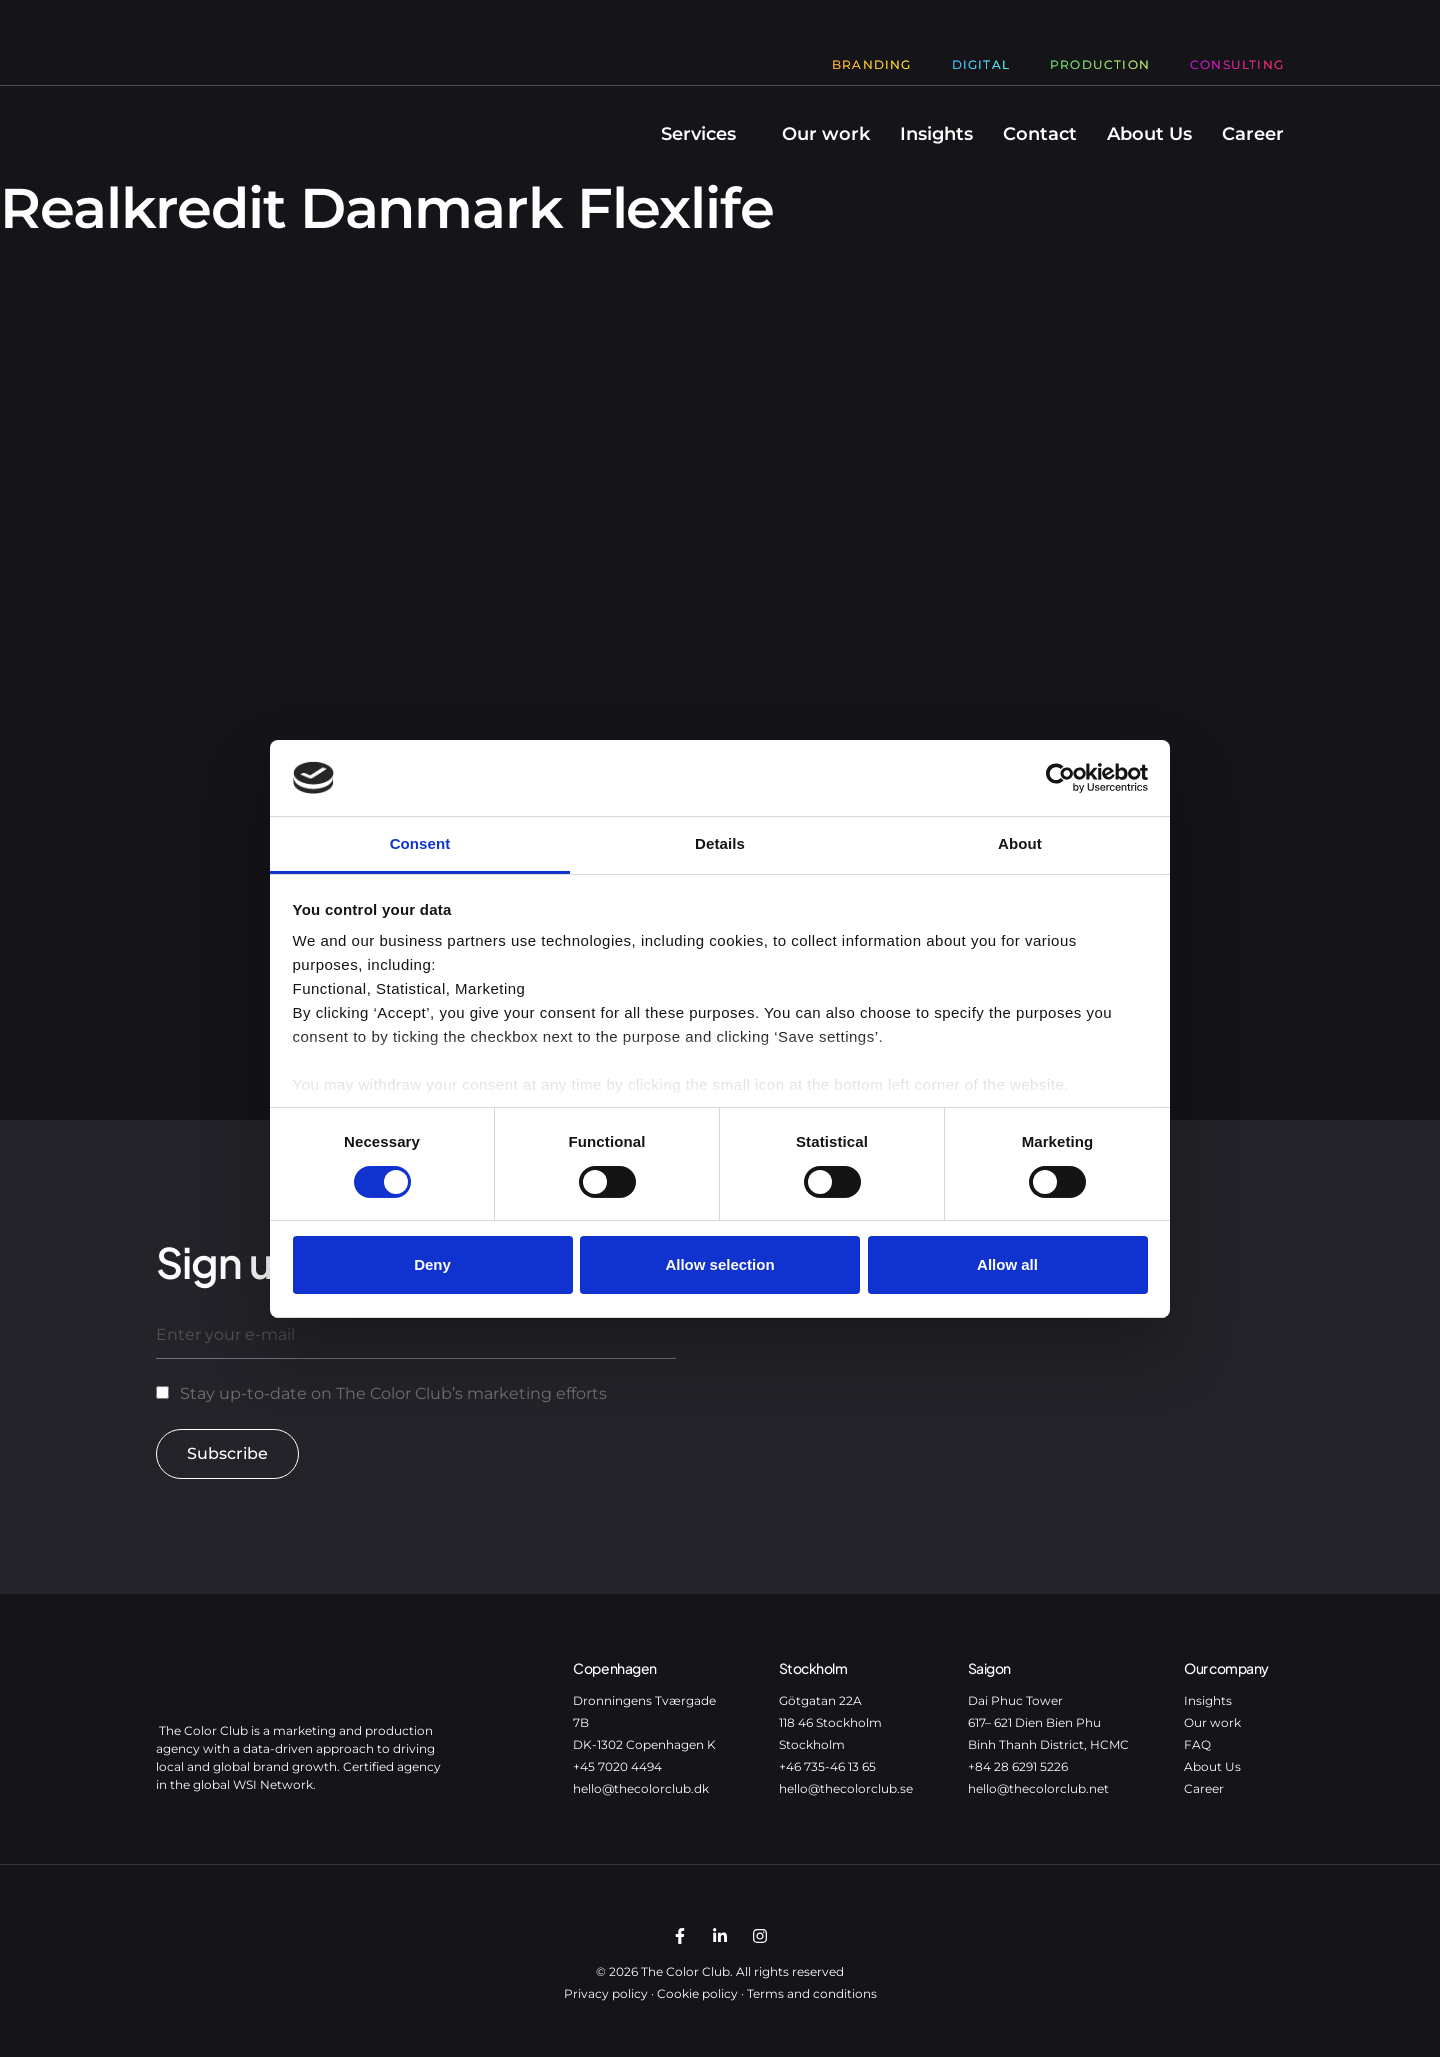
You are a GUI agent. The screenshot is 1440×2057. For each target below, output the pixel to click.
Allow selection (719, 1264)
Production (1100, 64)
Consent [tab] (420, 843)
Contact (1040, 134)
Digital (981, 64)
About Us (1149, 134)
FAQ (1197, 1744)
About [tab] (1020, 843)
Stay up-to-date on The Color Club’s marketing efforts (393, 1393)
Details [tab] (720, 843)
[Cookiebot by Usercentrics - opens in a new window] (1060, 778)
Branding (872, 64)
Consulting (1237, 64)
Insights (936, 134)
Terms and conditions (812, 1993)
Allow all (1007, 1264)
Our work (826, 134)
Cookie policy (697, 1993)
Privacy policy (606, 1993)
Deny (432, 1264)
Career (1253, 134)
